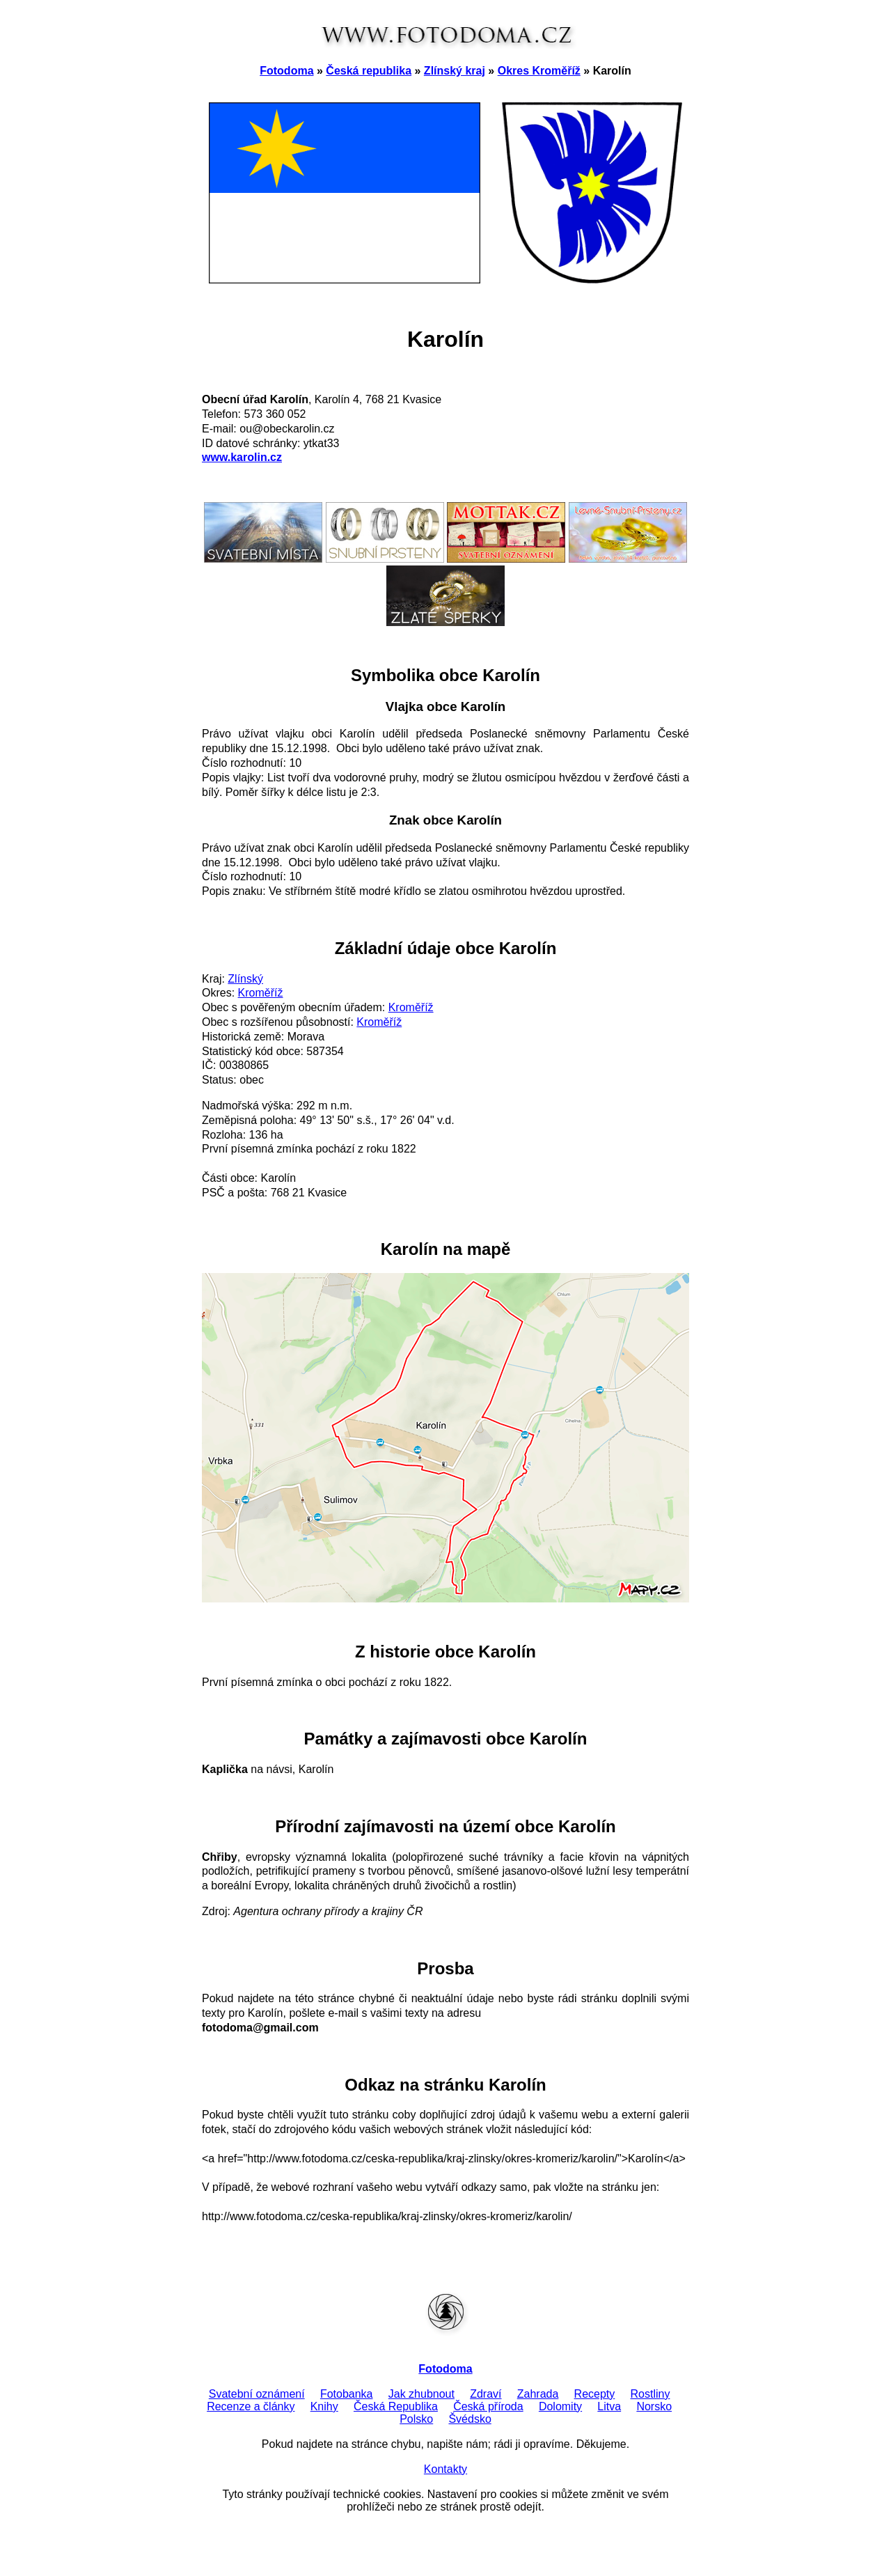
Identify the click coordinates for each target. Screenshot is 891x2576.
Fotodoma (286, 71)
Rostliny (650, 2394)
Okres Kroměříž (539, 71)
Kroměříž (260, 993)
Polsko (416, 2419)
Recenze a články (250, 2406)
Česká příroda (488, 2406)
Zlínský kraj (454, 71)
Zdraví (485, 2394)
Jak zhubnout (421, 2394)
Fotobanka (346, 2394)
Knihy (324, 2406)
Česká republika (368, 71)
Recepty (594, 2394)
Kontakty (445, 2469)
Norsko (654, 2406)
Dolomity (560, 2406)
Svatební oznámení (257, 2394)
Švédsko (469, 2419)
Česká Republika (396, 2406)
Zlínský (245, 979)
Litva (609, 2406)
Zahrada (538, 2394)
